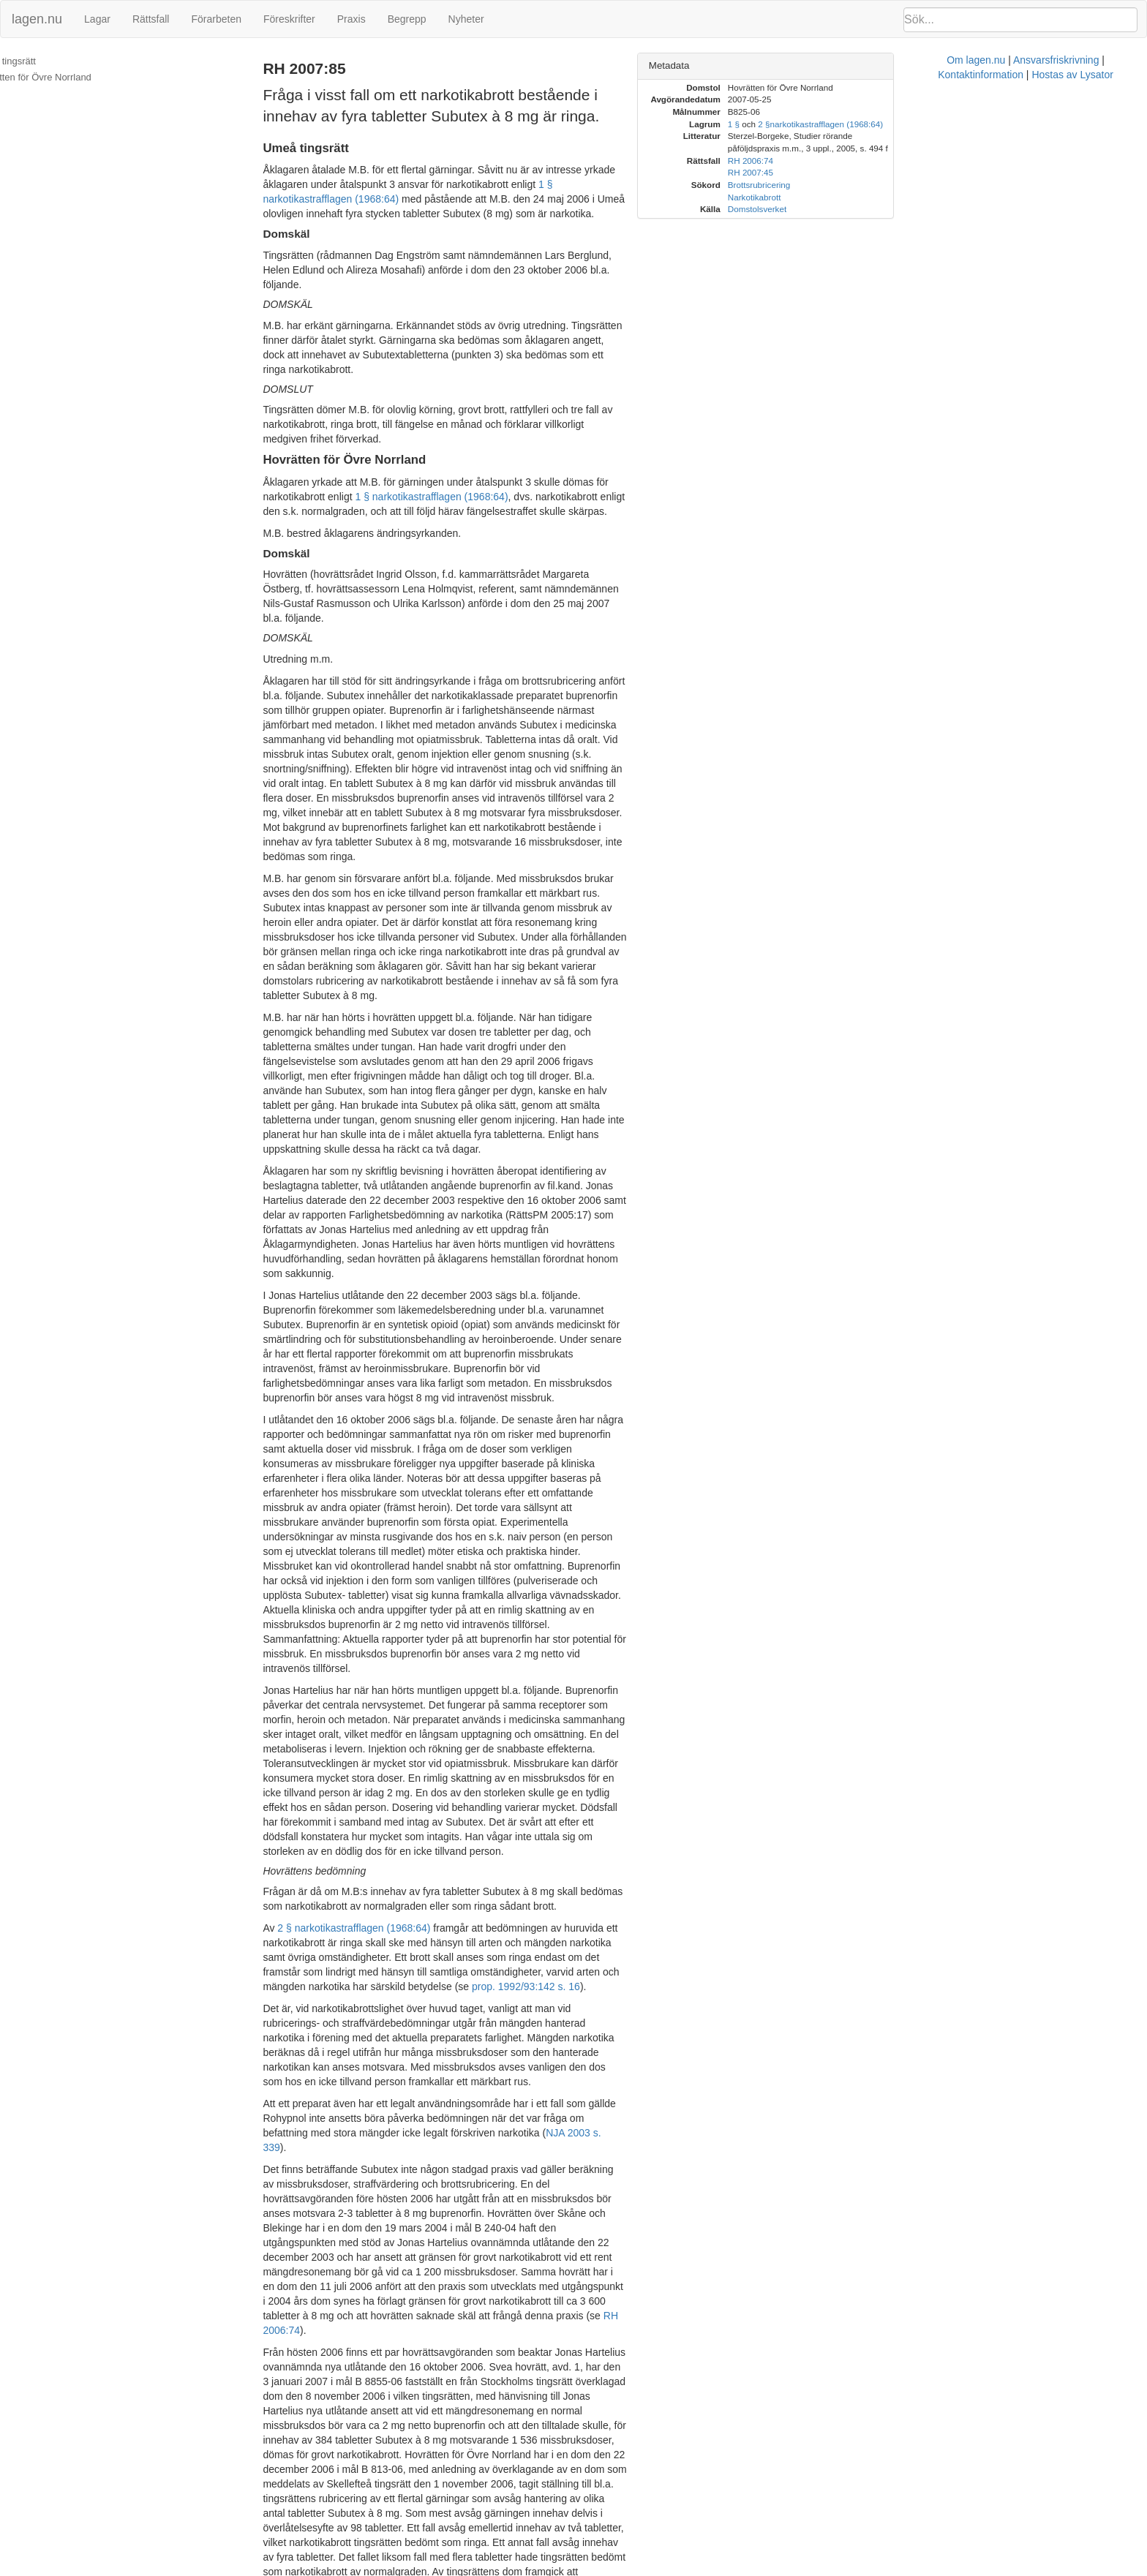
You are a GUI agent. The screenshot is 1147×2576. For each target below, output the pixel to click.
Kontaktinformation (752, 2569)
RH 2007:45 (427, 2525)
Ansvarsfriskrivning (658, 2569)
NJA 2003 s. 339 (338, 1738)
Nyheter (466, 19)
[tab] (965, 66)
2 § (919, 124)
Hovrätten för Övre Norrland (68, 77)
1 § (889, 124)
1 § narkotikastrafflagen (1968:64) (522, 184)
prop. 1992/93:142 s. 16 (560, 1606)
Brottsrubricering (915, 184)
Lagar (97, 19)
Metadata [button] (825, 65)
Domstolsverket (913, 209)
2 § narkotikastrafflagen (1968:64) (388, 1562)
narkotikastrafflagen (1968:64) (454, 2503)
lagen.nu (37, 19)
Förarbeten (216, 19)
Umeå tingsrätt (41, 61)
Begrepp (407, 19)
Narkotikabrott (910, 197)
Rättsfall (151, 19)
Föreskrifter (289, 19)
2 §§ (375, 2503)
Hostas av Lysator (844, 2569)
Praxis (351, 19)
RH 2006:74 (366, 2525)
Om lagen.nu (578, 2569)
